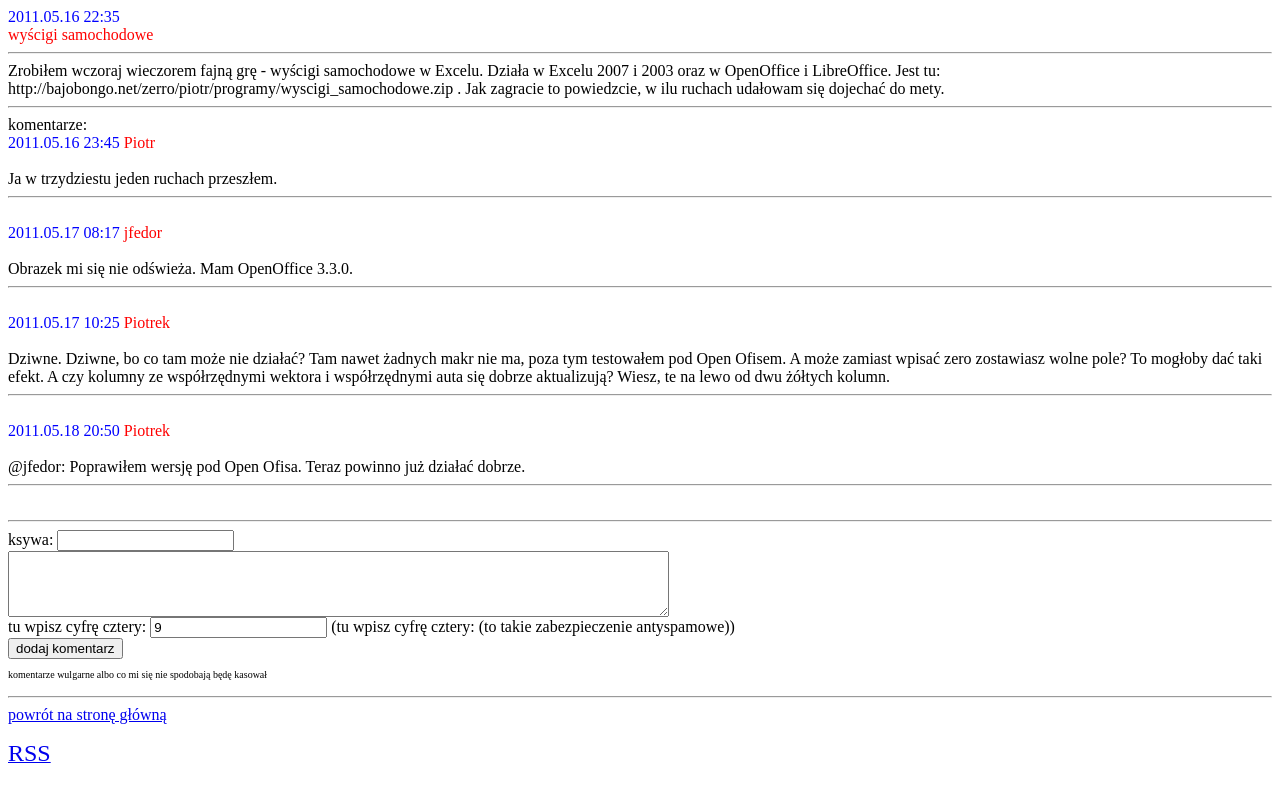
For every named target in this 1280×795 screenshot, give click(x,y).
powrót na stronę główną (87, 726)
